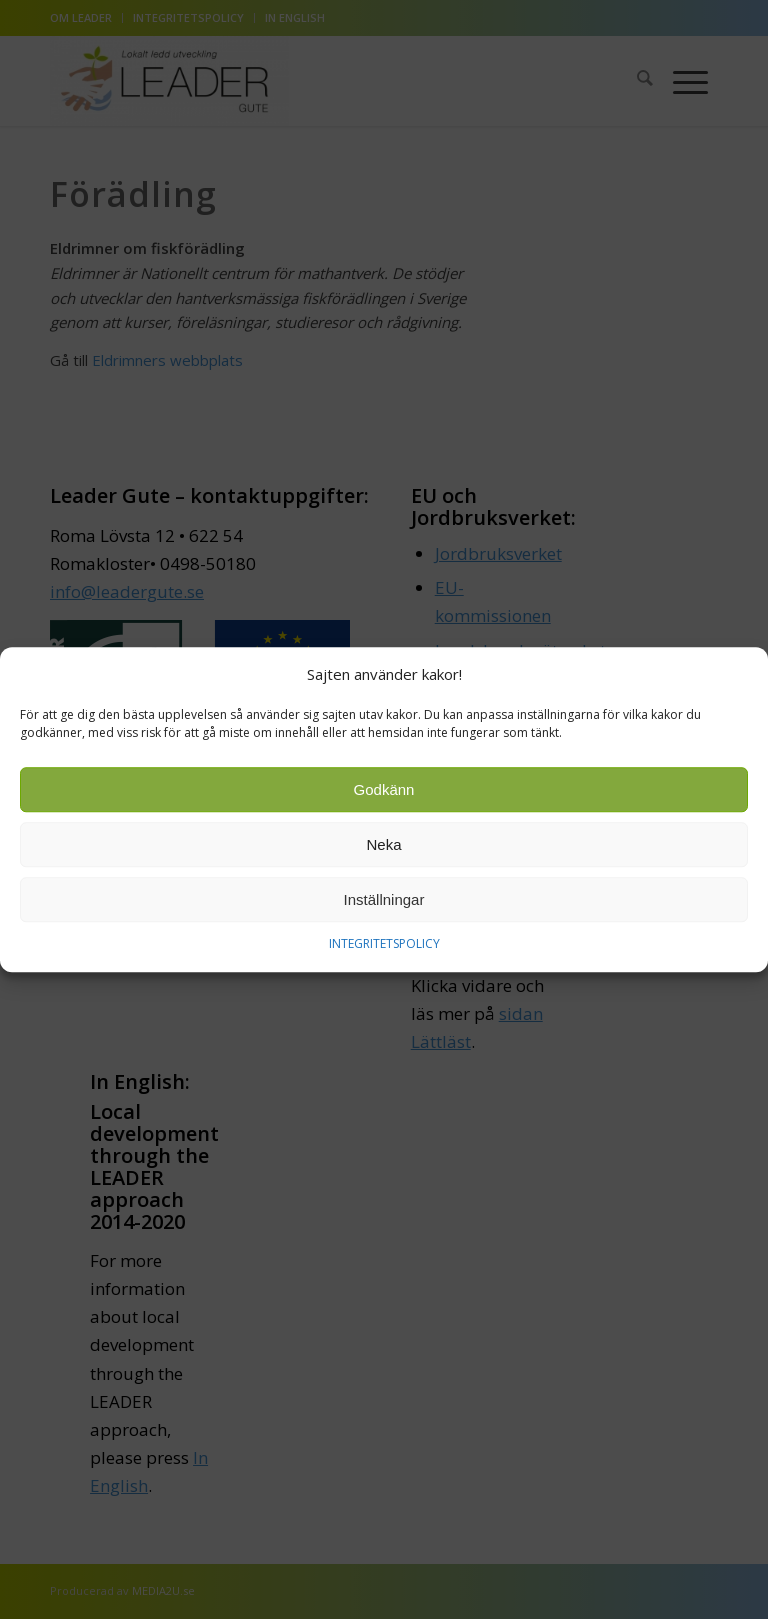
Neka (383, 845)
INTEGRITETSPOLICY (384, 944)
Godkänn (384, 790)
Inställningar (384, 900)
